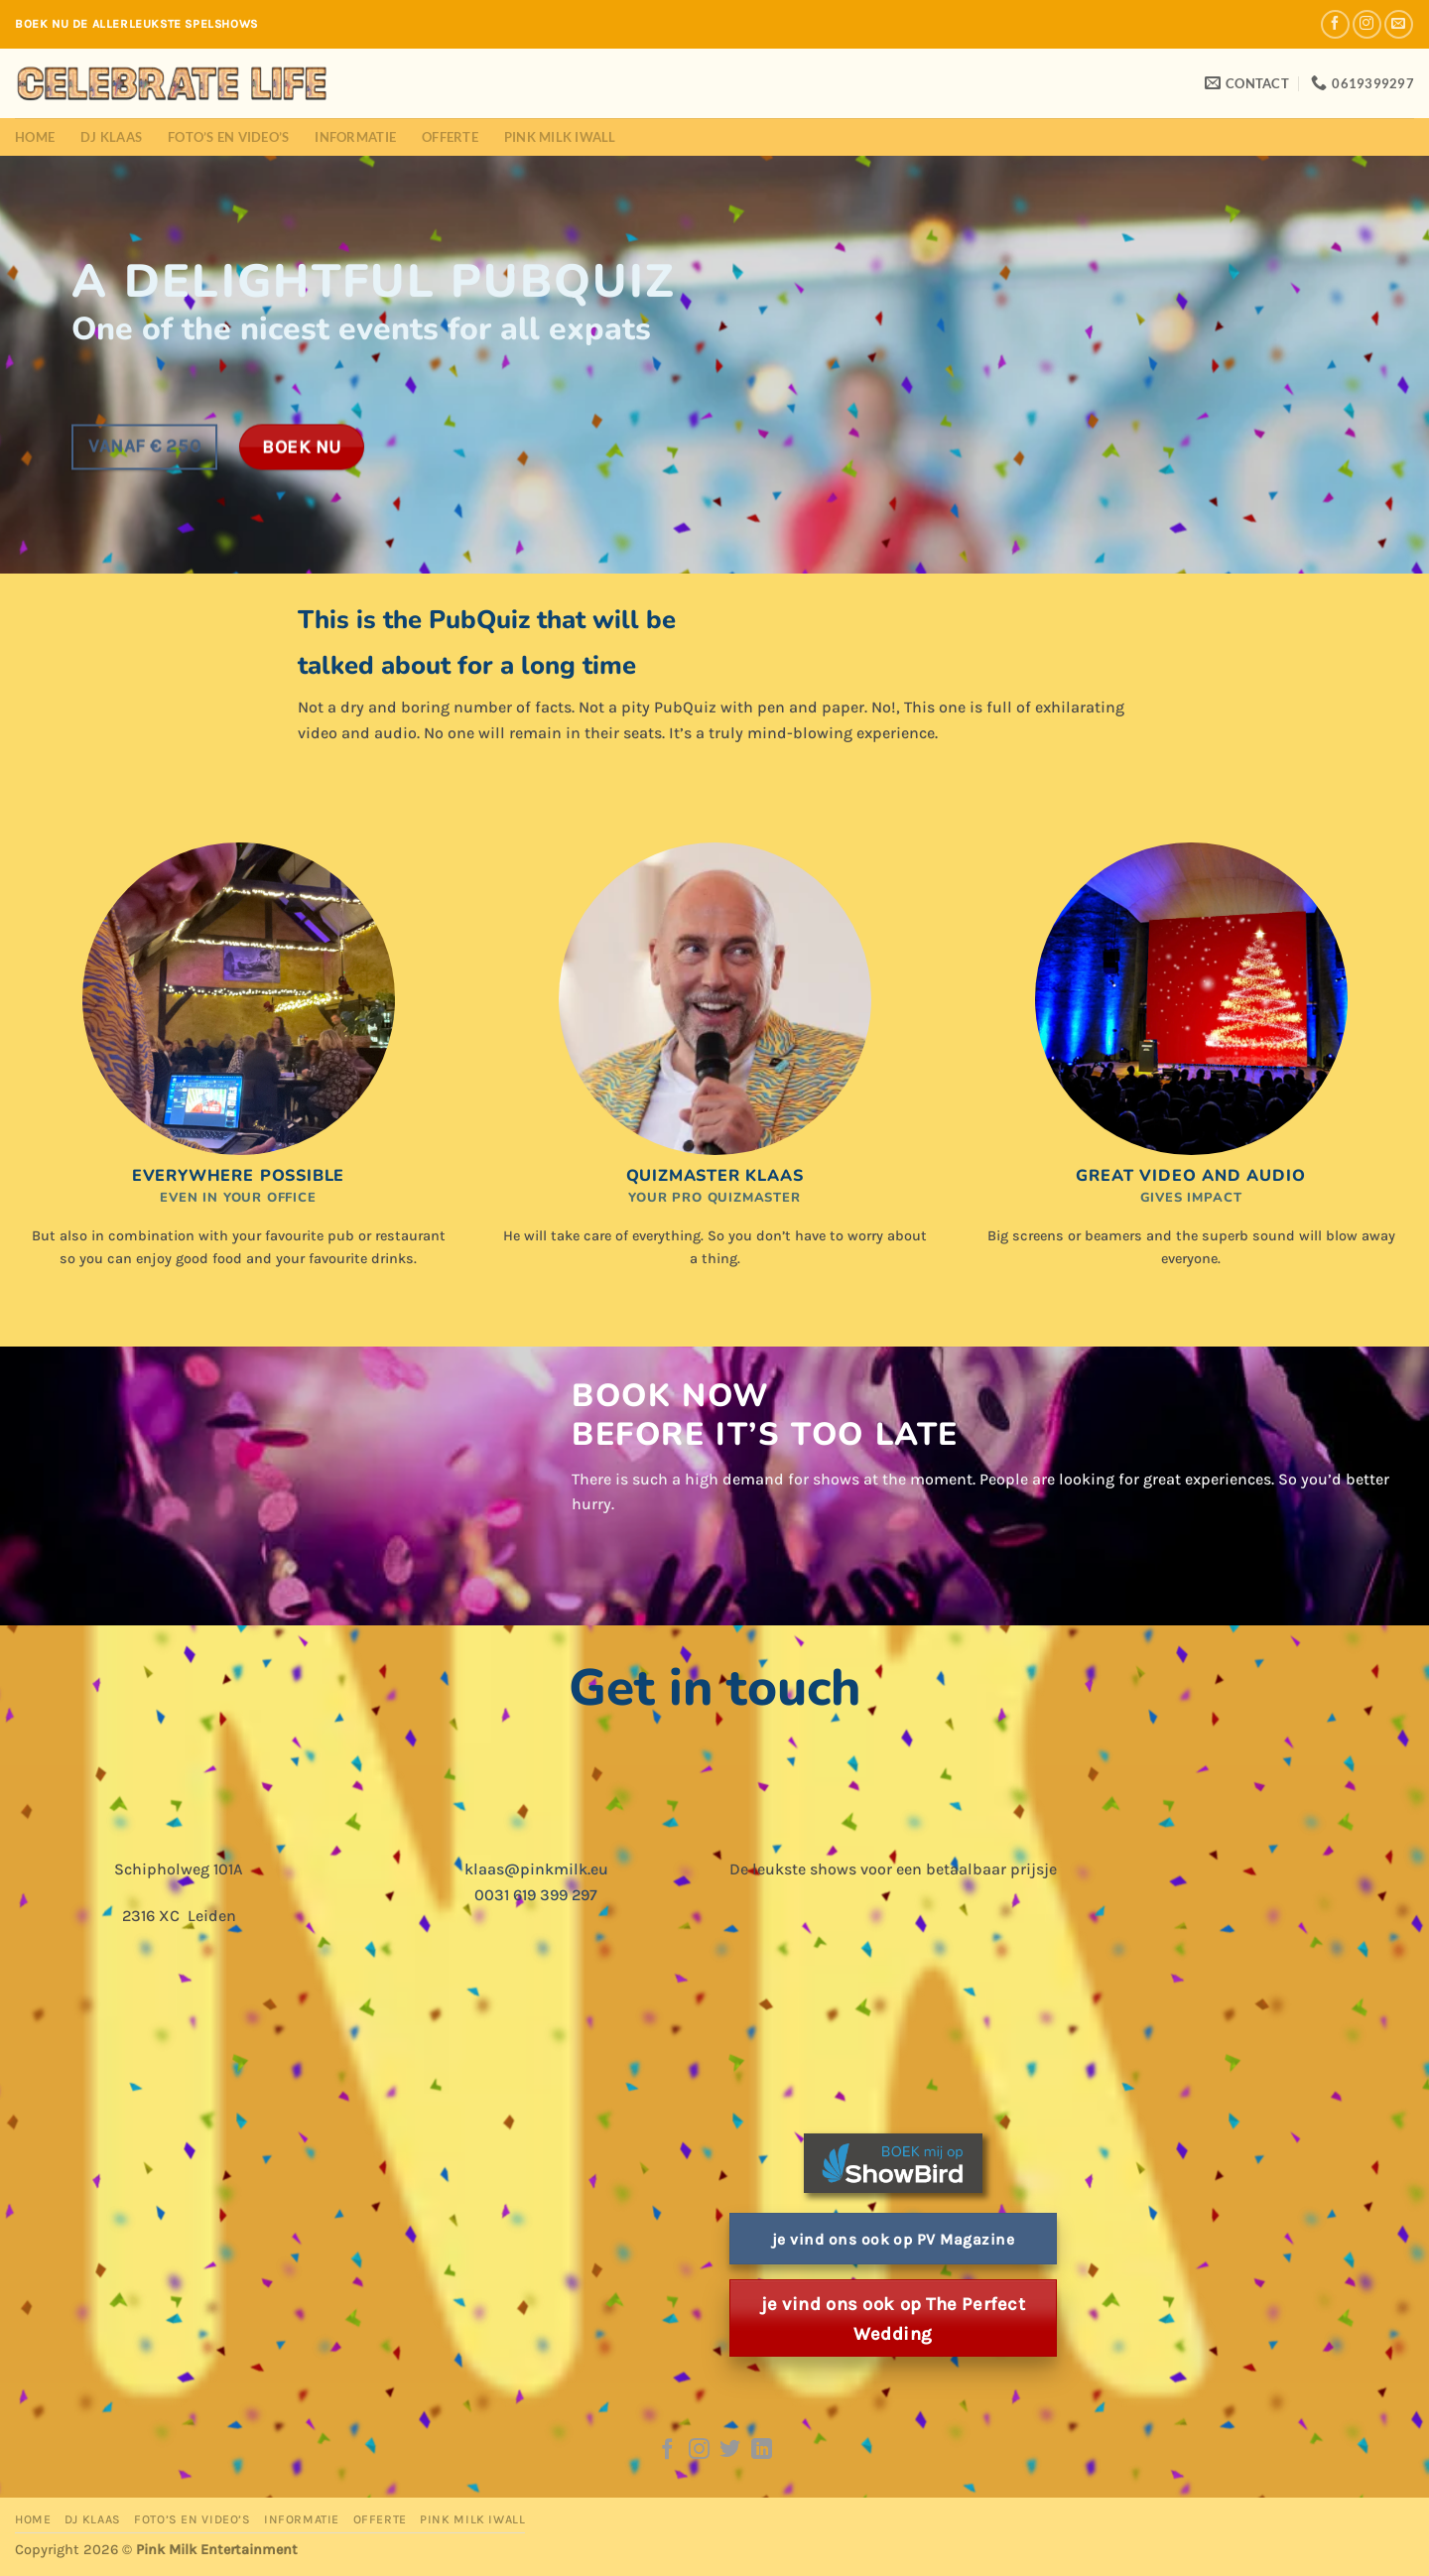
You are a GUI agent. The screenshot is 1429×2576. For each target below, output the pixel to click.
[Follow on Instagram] (1367, 24)
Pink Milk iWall (560, 137)
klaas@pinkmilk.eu (536, 1869)
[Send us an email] (1398, 24)
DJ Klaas (111, 137)
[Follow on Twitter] (729, 2450)
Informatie (355, 137)
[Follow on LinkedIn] (761, 2450)
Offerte (450, 137)
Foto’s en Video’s (228, 137)
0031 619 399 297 (535, 1894)
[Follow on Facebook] (1335, 24)
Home (35, 137)
